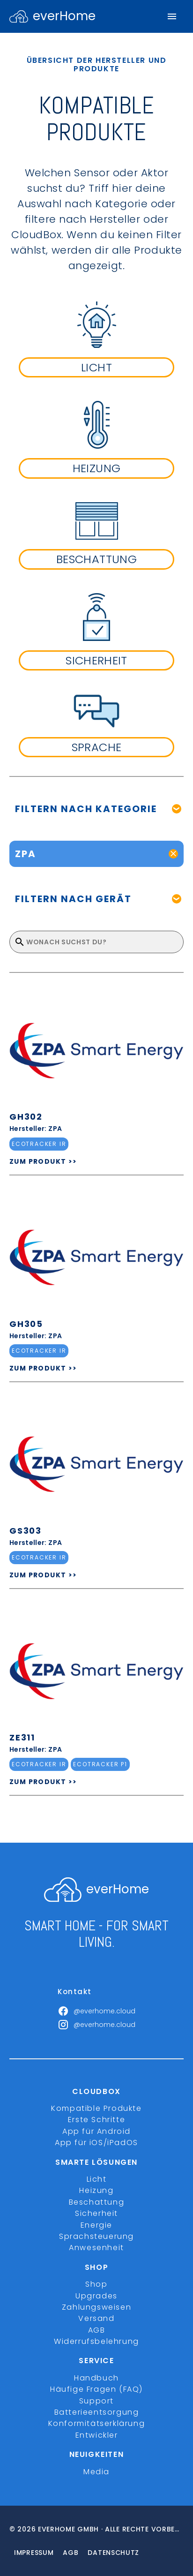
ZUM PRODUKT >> (43, 1161)
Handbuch (96, 2378)
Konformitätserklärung (96, 2423)
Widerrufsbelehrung (96, 2341)
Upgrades (96, 2295)
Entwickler (96, 2435)
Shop (96, 2284)
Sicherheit (96, 2213)
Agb (70, 2552)
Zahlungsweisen (96, 2307)
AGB (96, 2330)
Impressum (33, 2552)
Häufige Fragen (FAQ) (96, 2389)
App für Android (96, 2131)
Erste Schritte (96, 2119)
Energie (96, 2225)
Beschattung (97, 2202)
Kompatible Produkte (96, 2108)
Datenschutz (113, 2552)
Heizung (96, 2190)
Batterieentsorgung (96, 2412)
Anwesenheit (96, 2247)
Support (96, 2400)
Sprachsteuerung (96, 2236)
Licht (97, 2179)
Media (96, 2471)
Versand (96, 2318)
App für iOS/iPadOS (96, 2142)
